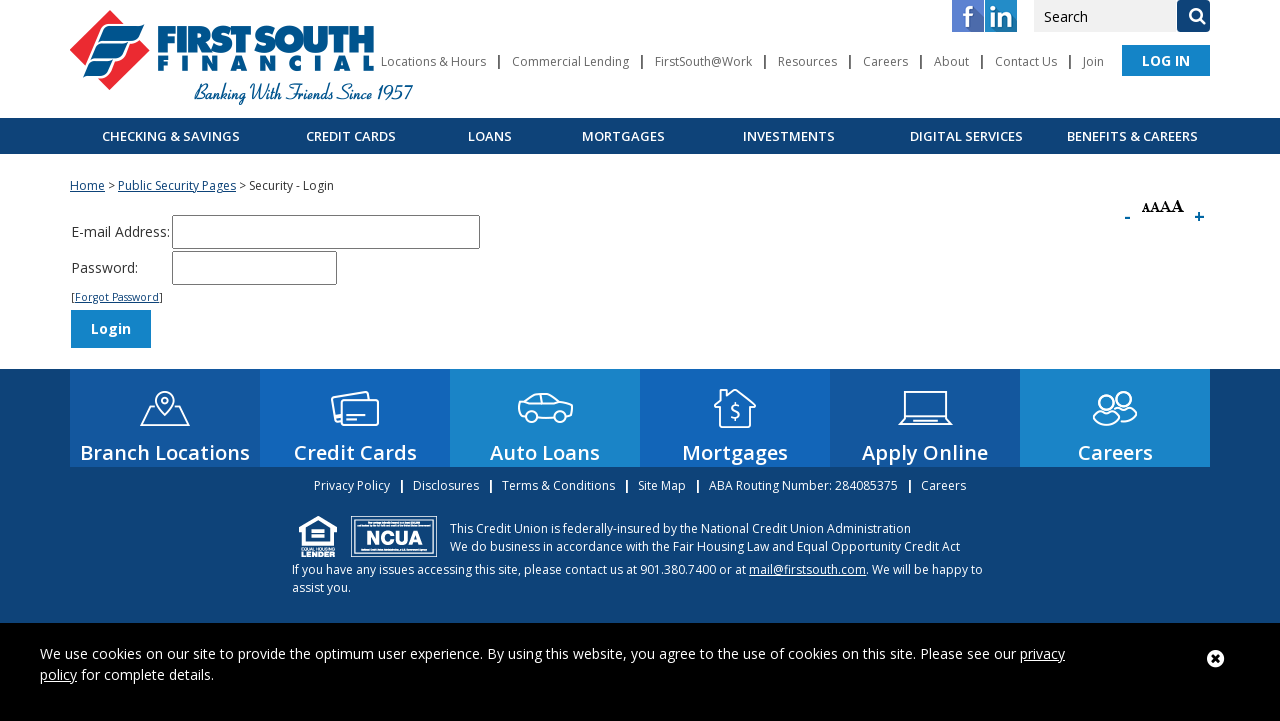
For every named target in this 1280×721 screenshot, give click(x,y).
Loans (490, 136)
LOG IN (1166, 60)
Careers (885, 61)
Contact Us (1026, 61)
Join (1093, 61)
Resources (807, 61)
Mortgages (623, 136)
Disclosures (446, 485)
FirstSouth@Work (703, 61)
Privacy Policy (352, 485)
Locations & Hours (433, 61)
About (951, 61)
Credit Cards (351, 136)
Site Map (662, 485)
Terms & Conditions (558, 485)
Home (87, 185)
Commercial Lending (570, 61)
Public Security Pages (177, 185)
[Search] (1193, 16)
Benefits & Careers (1132, 136)
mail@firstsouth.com (807, 569)
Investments (789, 136)
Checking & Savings (171, 136)
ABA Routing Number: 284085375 (803, 485)
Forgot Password (117, 297)
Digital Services (966, 136)
